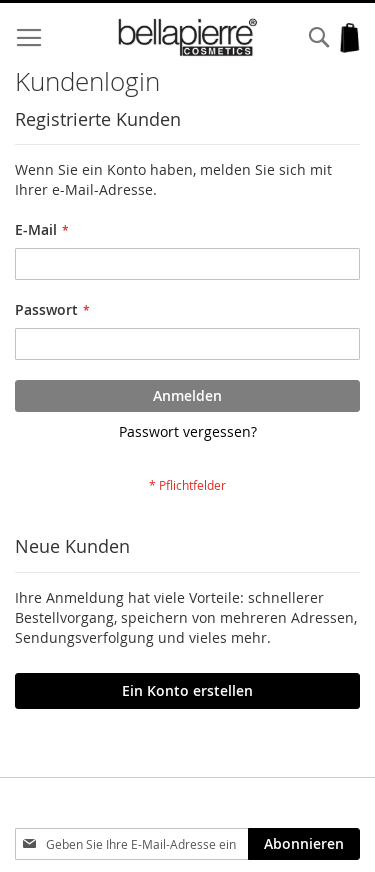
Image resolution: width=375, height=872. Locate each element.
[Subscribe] (304, 844)
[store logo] (188, 37)
